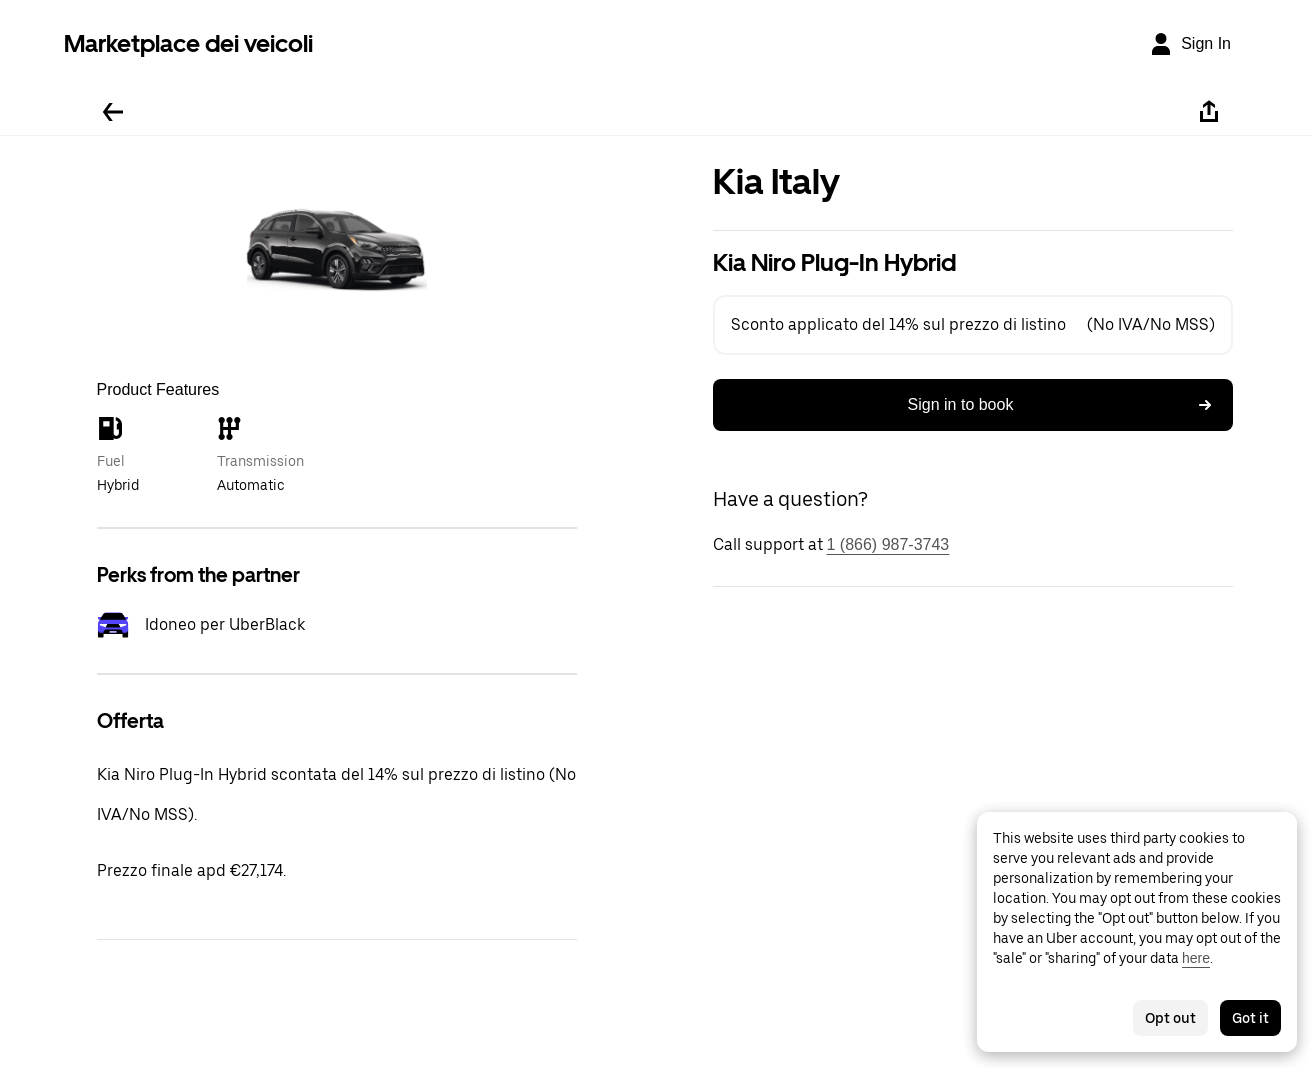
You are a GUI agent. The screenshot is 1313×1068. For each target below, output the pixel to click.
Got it (1250, 1018)
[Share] (1209, 112)
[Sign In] (1190, 44)
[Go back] (113, 112)
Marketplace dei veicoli (188, 43)
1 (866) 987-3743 (888, 544)
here (1196, 958)
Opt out (1170, 1018)
